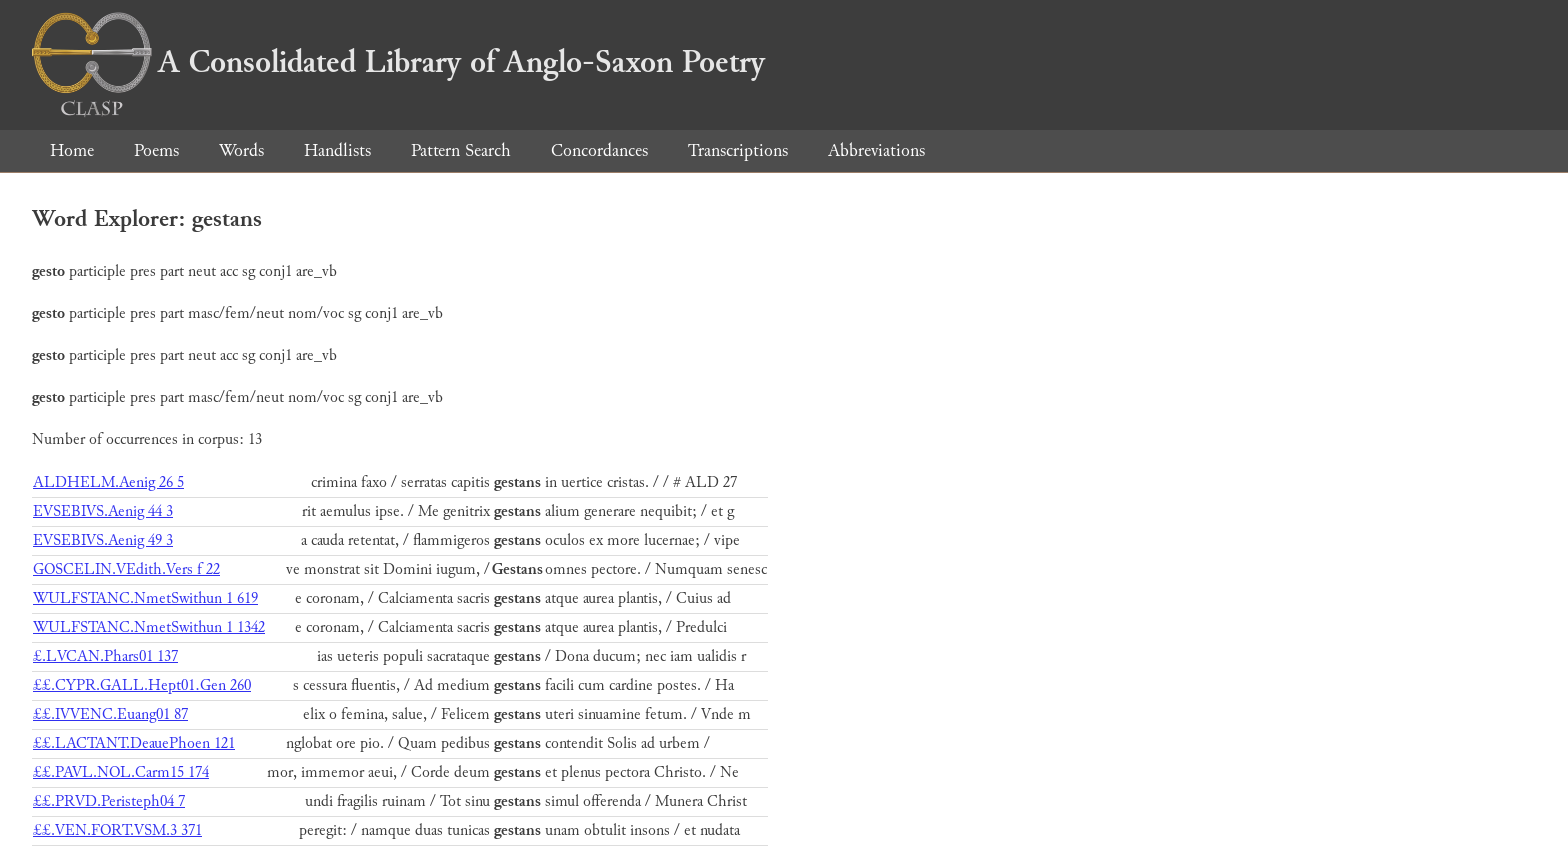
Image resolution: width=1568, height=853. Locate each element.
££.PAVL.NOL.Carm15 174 (121, 772)
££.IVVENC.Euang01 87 (110, 714)
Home (72, 150)
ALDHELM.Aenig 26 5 (108, 482)
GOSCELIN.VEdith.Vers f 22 (126, 569)
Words (241, 150)
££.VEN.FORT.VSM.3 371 (117, 830)
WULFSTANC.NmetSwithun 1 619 (145, 598)
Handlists (337, 150)
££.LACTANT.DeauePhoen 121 (134, 743)
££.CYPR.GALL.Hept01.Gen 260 (142, 685)
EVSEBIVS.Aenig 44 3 (103, 511)
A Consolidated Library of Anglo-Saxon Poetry (398, 62)
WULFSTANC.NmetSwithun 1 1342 (149, 627)
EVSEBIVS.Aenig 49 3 (103, 540)
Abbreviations (876, 150)
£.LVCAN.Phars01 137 (105, 656)
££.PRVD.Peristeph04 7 (109, 801)
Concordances (599, 150)
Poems (156, 150)
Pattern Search (461, 150)
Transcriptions (738, 150)
